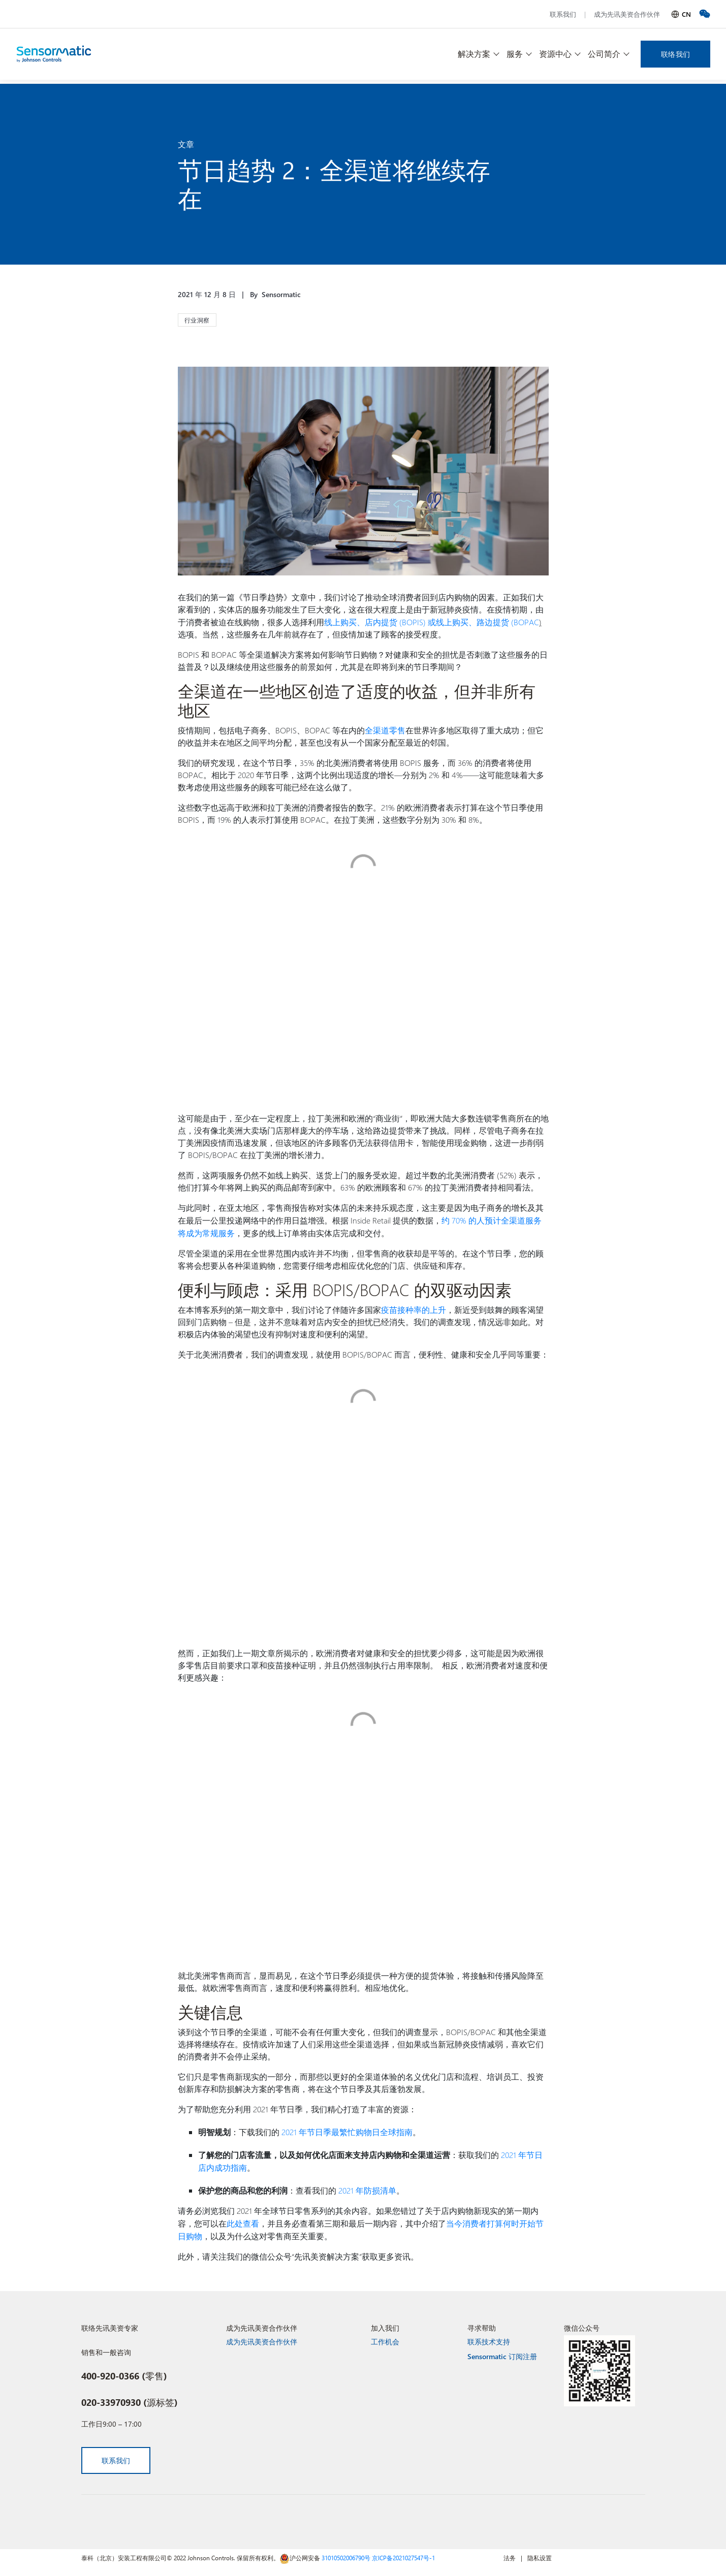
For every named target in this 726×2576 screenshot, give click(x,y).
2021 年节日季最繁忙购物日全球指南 (347, 2128)
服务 (515, 53)
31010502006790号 (346, 2552)
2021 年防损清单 (367, 2185)
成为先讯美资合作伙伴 (627, 14)
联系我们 (563, 14)
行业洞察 (197, 320)
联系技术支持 (488, 2336)
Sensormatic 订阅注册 (502, 2351)
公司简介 (604, 53)
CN (686, 14)
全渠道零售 (385, 729)
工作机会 (385, 2336)
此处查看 (243, 2218)
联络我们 (675, 54)
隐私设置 (539, 2552)
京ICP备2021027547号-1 (403, 2552)
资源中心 (555, 53)
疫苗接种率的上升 (413, 1307)
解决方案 (474, 53)
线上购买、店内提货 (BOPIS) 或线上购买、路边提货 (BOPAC (431, 621)
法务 (509, 2552)
